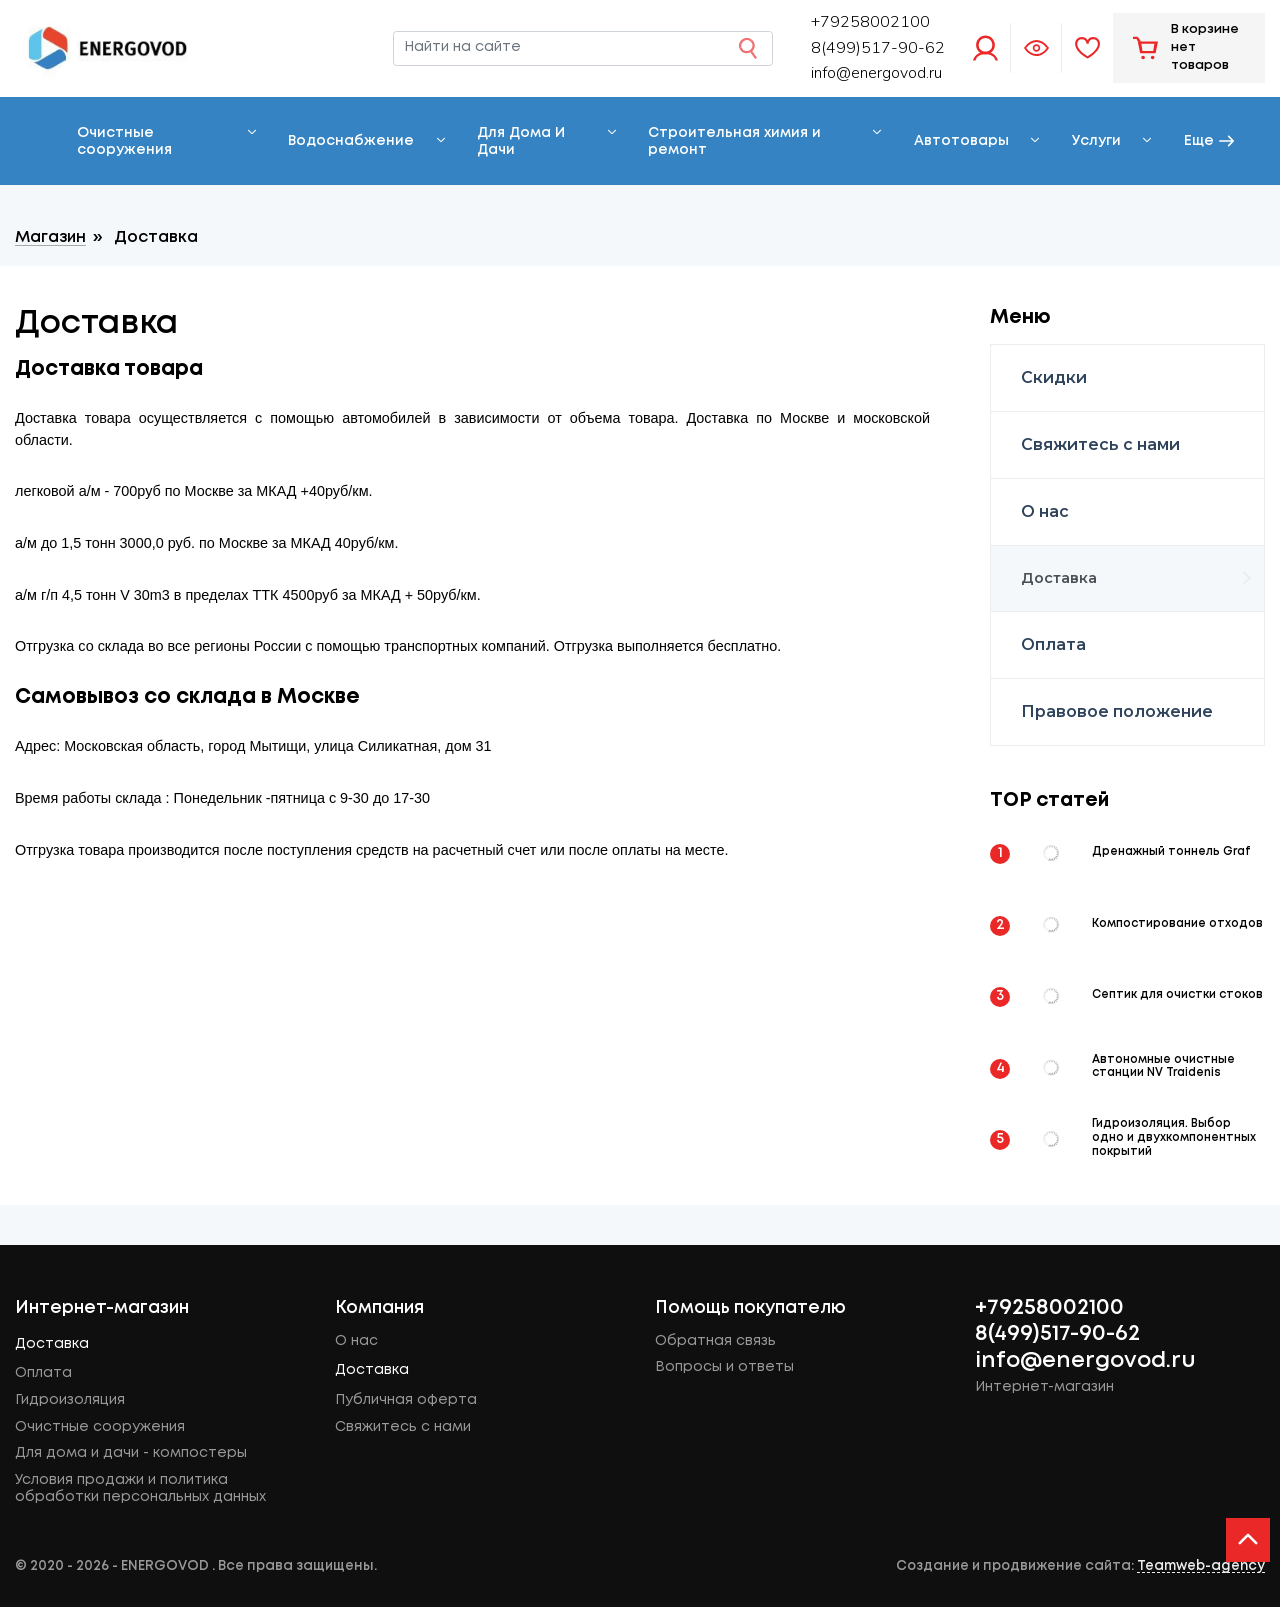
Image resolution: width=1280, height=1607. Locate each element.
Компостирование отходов (1177, 924)
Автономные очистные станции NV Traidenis (1163, 1067)
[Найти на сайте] (583, 48)
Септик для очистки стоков (1177, 995)
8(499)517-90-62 (1057, 1334)
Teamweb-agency (1201, 1566)
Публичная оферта (406, 1400)
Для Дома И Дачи (521, 141)
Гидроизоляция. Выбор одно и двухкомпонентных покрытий (1174, 1138)
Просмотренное (1036, 48)
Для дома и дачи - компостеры (131, 1453)
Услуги (1096, 141)
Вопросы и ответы (724, 1367)
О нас (1045, 511)
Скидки (1054, 377)
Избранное (1087, 48)
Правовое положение (1117, 711)
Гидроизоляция (70, 1400)
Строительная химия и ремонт (734, 141)
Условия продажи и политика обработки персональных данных (140, 1488)
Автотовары (961, 141)
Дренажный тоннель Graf (1171, 852)
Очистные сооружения (124, 141)
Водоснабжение (351, 141)
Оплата (1053, 644)
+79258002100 (1049, 1308)
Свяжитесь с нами (1100, 444)
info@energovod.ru (876, 73)
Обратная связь (715, 1341)
